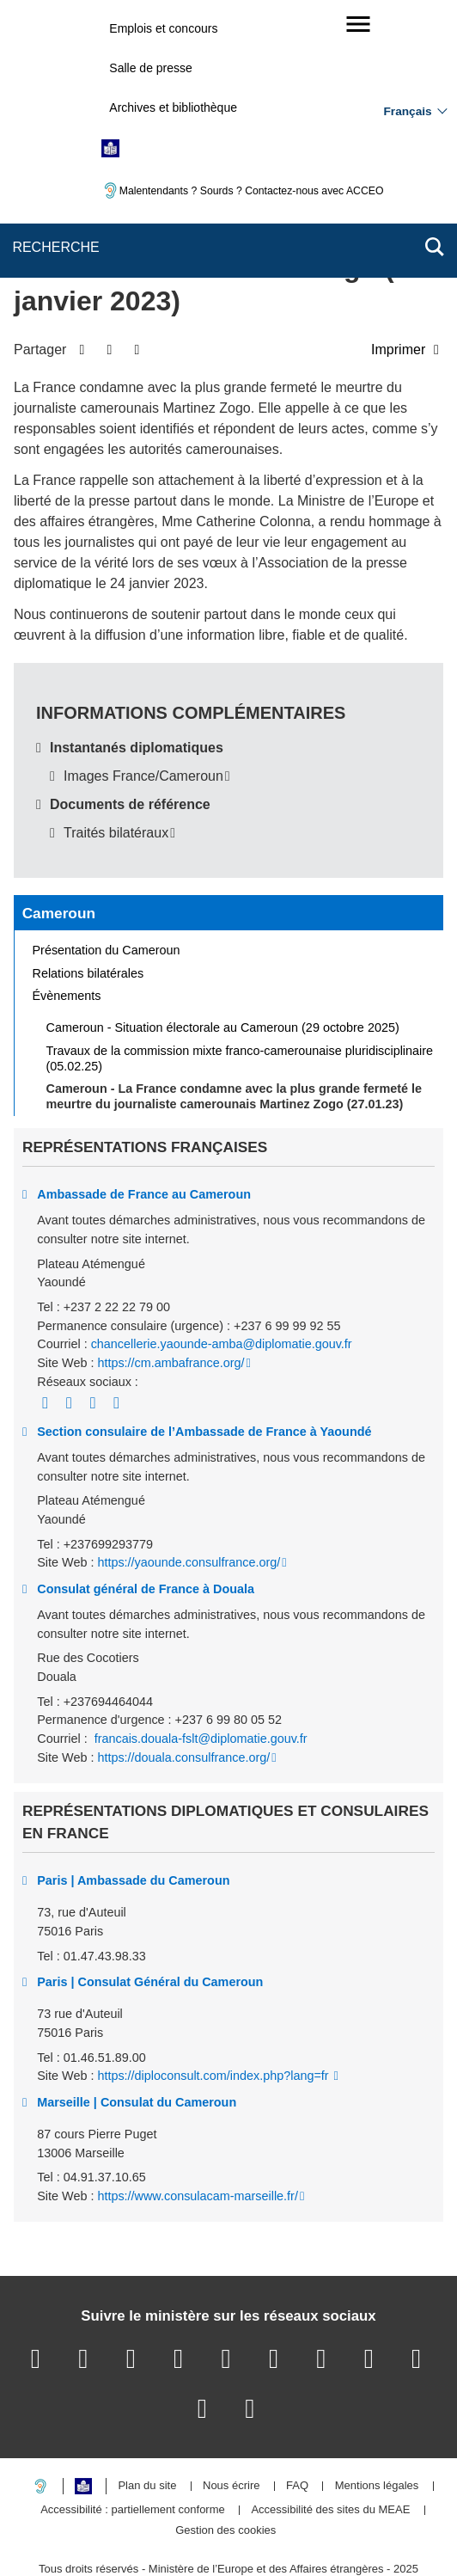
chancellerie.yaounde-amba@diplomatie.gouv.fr (221, 1269)
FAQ (297, 2411)
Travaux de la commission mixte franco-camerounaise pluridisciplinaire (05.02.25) (240, 982)
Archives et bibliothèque (173, 107)
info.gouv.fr (312, 2512)
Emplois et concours (163, 28)
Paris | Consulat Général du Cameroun (150, 1906)
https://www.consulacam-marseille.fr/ (197, 2120)
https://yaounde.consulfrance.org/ (188, 1487)
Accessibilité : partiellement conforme (132, 2435)
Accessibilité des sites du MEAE (330, 2435)
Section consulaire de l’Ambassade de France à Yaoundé (204, 1356)
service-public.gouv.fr (95, 2512)
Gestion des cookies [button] (225, 2455)
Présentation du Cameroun (106, 874)
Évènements (67, 921)
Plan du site (147, 2411)
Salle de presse (150, 68)
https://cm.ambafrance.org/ (170, 1287)
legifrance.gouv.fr (216, 2512)
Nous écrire (231, 2411)
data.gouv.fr (226, 2532)
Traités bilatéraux (116, 757)
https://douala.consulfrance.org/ (183, 1682)
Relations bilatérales (88, 898)
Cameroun (58, 837)
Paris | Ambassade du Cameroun (133, 1805)
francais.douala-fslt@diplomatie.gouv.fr (199, 1663)
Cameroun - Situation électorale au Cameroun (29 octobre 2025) (222, 952)
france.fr (386, 2512)
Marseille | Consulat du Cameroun (136, 2026)
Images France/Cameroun (143, 700)
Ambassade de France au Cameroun (144, 1118)
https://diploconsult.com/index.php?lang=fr (214, 2001)
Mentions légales (377, 2411)
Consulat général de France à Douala (145, 1513)
